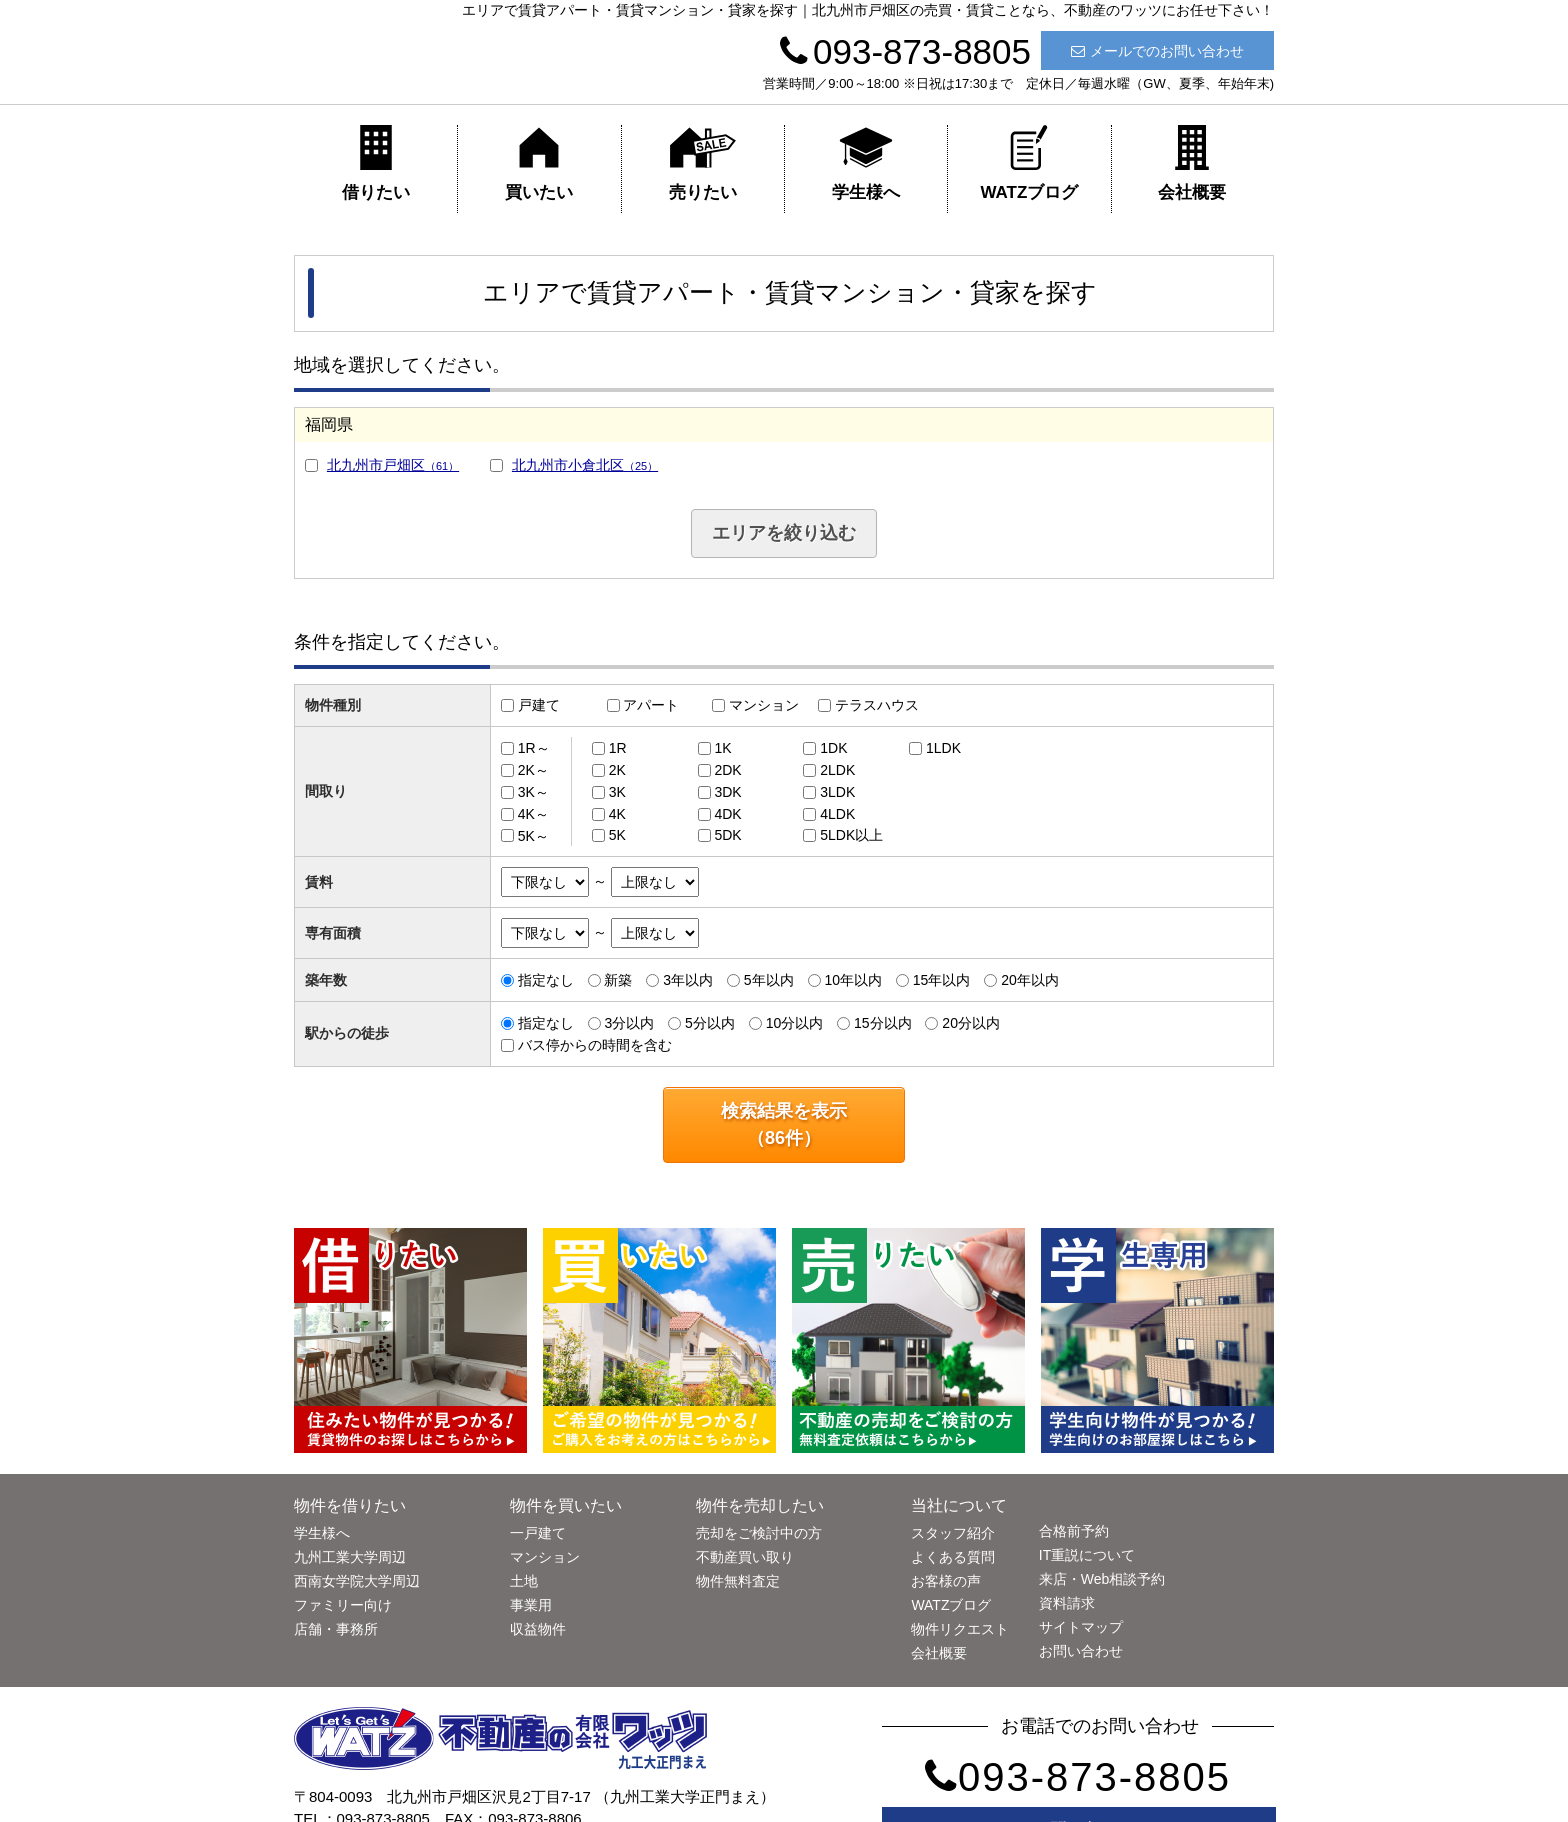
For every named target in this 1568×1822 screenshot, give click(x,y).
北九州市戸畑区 (393, 465)
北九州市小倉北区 (585, 465)
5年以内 (769, 980)
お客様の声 (946, 1581)
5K (617, 835)
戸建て (539, 705)
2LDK (837, 770)
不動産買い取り (745, 1557)
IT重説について (1087, 1555)
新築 (618, 980)
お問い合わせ (1081, 1651)
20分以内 (971, 1023)
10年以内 (853, 980)
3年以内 (688, 980)
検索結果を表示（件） (784, 1124)
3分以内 (629, 1023)
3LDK (837, 792)
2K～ (533, 770)
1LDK (943, 748)
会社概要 (1192, 163)
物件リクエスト (960, 1629)
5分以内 (710, 1023)
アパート (651, 705)
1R (618, 748)
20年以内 (1030, 980)
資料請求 (1067, 1603)
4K (617, 814)
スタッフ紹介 (953, 1533)
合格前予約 (1074, 1531)
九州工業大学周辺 (350, 1557)
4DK (727, 814)
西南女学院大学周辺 (357, 1581)
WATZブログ (1029, 163)
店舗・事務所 (336, 1629)
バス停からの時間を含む (595, 1045)
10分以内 (795, 1023)
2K (617, 770)
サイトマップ (1081, 1627)
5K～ (533, 835)
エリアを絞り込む (784, 533)
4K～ (533, 814)
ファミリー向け (343, 1605)
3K (617, 792)
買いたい (539, 163)
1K (722, 748)
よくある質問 (953, 1557)
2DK (727, 770)
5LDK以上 (851, 835)
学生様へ (866, 163)
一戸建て (538, 1533)
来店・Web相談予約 (1102, 1579)
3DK (727, 792)
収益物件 (538, 1629)
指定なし (546, 980)
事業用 (531, 1605)
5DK (727, 835)
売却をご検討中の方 (759, 1533)
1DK (833, 748)
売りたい (703, 163)
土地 (524, 1581)
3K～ (533, 792)
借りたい (376, 163)
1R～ (534, 748)
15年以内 (942, 980)
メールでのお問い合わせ (1157, 51)
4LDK (837, 814)
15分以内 (883, 1023)
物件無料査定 (738, 1581)
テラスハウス (877, 705)
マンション (764, 705)
